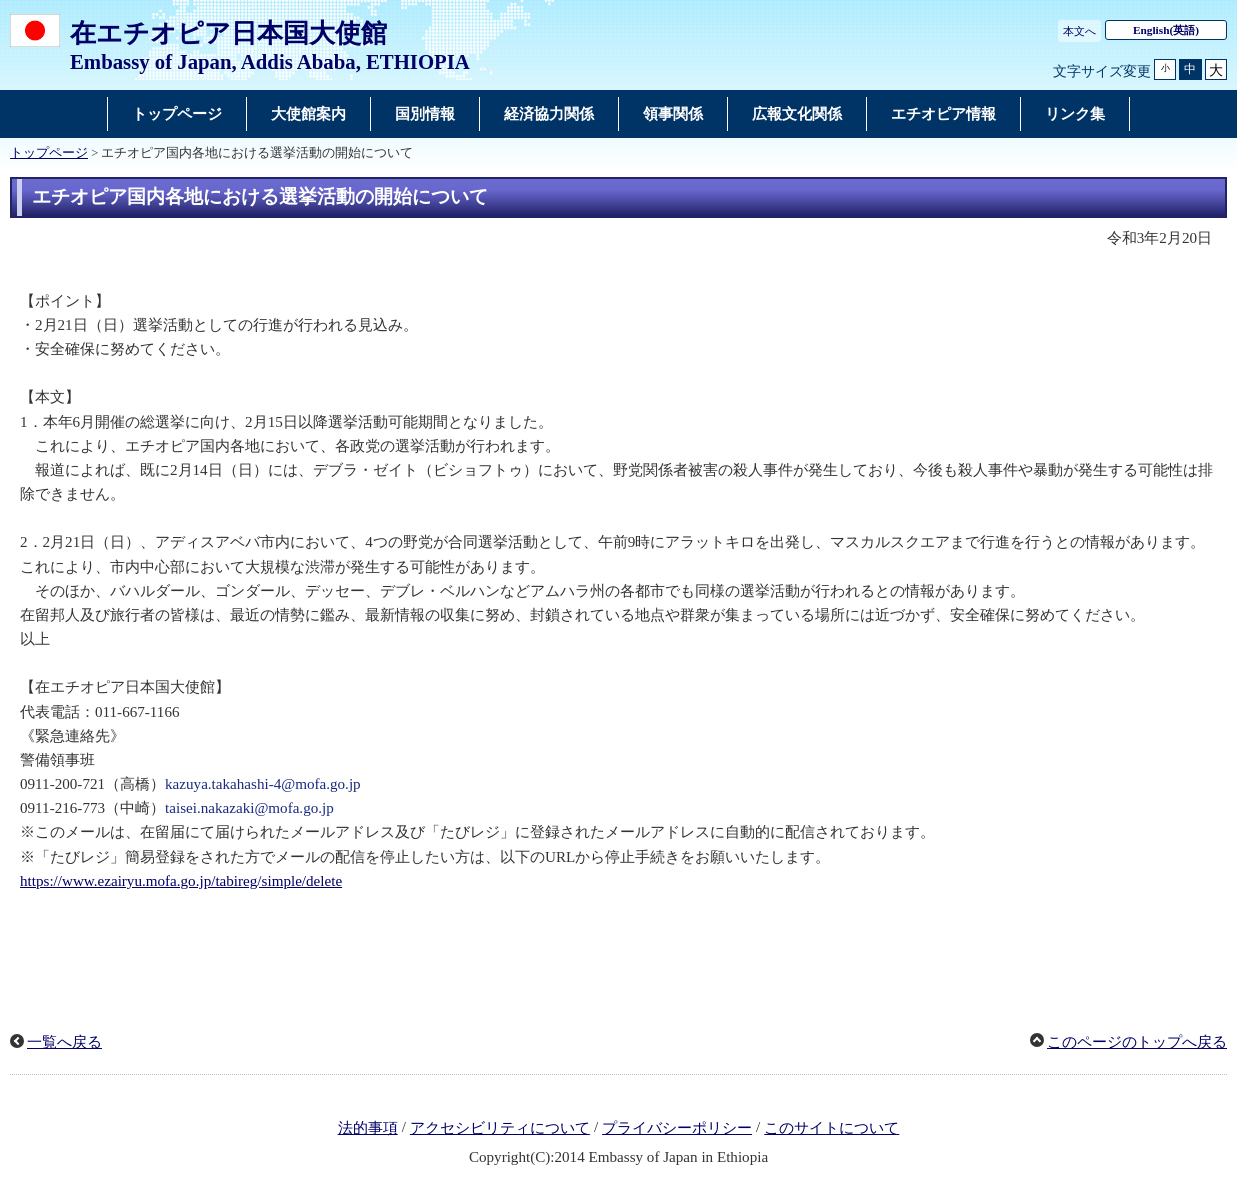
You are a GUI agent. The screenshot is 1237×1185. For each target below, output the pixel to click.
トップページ (49, 153)
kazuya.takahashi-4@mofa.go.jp (263, 784)
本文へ (1079, 31)
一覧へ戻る (64, 1042)
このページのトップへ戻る (1137, 1042)
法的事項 (368, 1128)
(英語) (1166, 30)
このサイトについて (831, 1128)
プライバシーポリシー (677, 1128)
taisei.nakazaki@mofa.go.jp (249, 808)
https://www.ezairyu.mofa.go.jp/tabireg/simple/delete (181, 881)
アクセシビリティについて (500, 1128)
